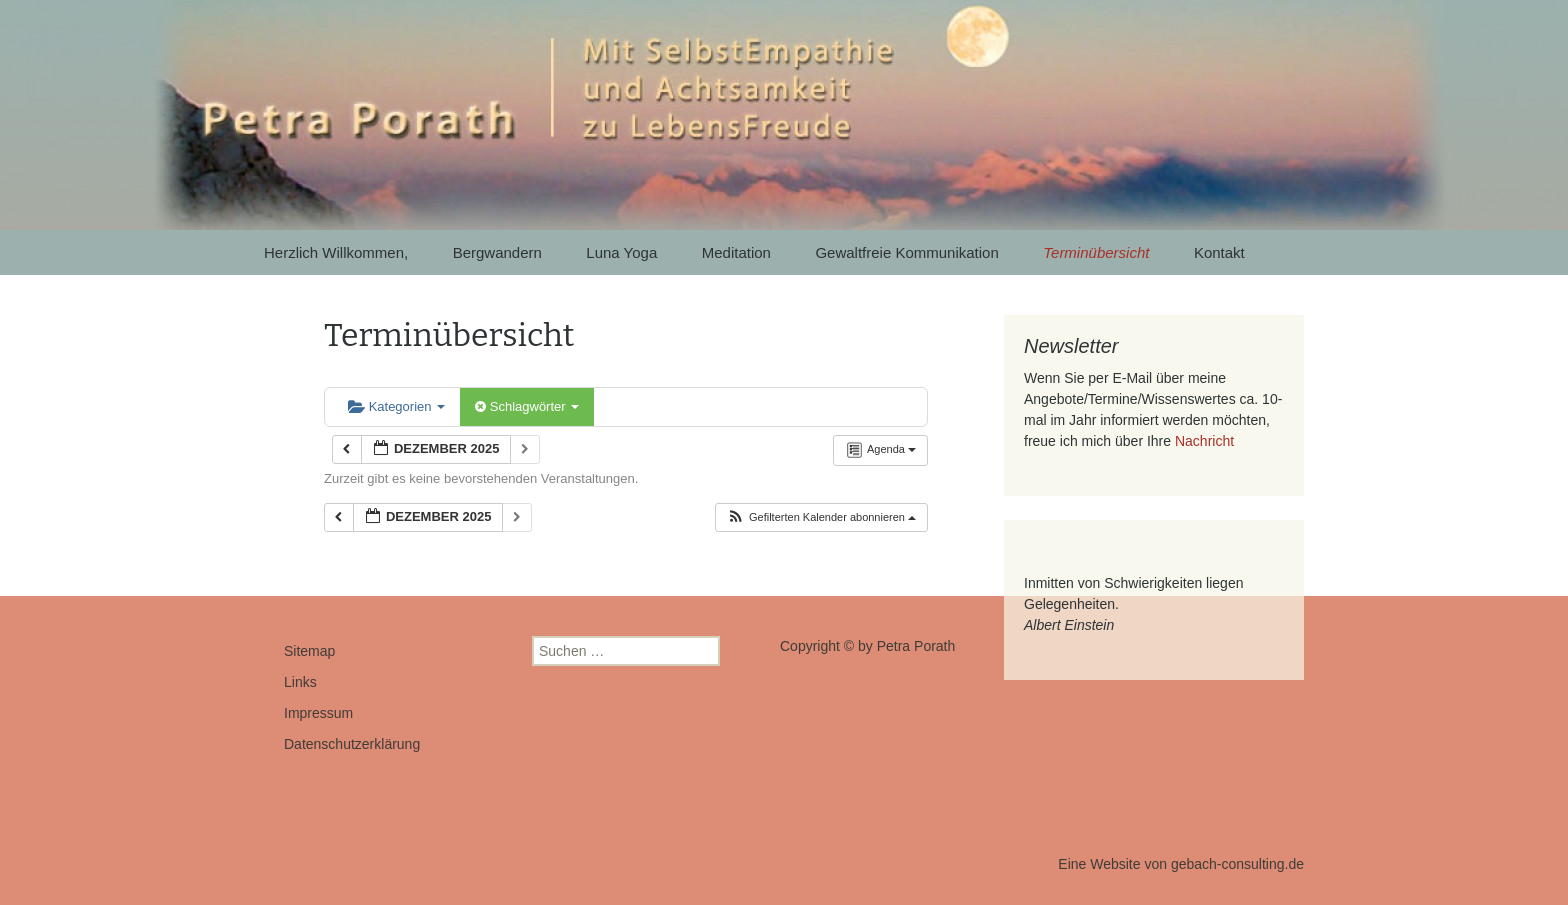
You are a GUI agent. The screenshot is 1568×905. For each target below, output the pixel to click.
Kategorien (396, 406)
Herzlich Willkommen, (336, 252)
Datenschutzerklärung (352, 744)
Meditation (736, 252)
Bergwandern (497, 252)
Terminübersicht (1096, 252)
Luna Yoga (621, 252)
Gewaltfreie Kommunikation (906, 252)
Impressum (318, 713)
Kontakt (1219, 252)
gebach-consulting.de (1237, 864)
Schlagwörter (527, 406)
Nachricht (1204, 441)
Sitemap (309, 651)
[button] (821, 517)
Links (300, 682)
